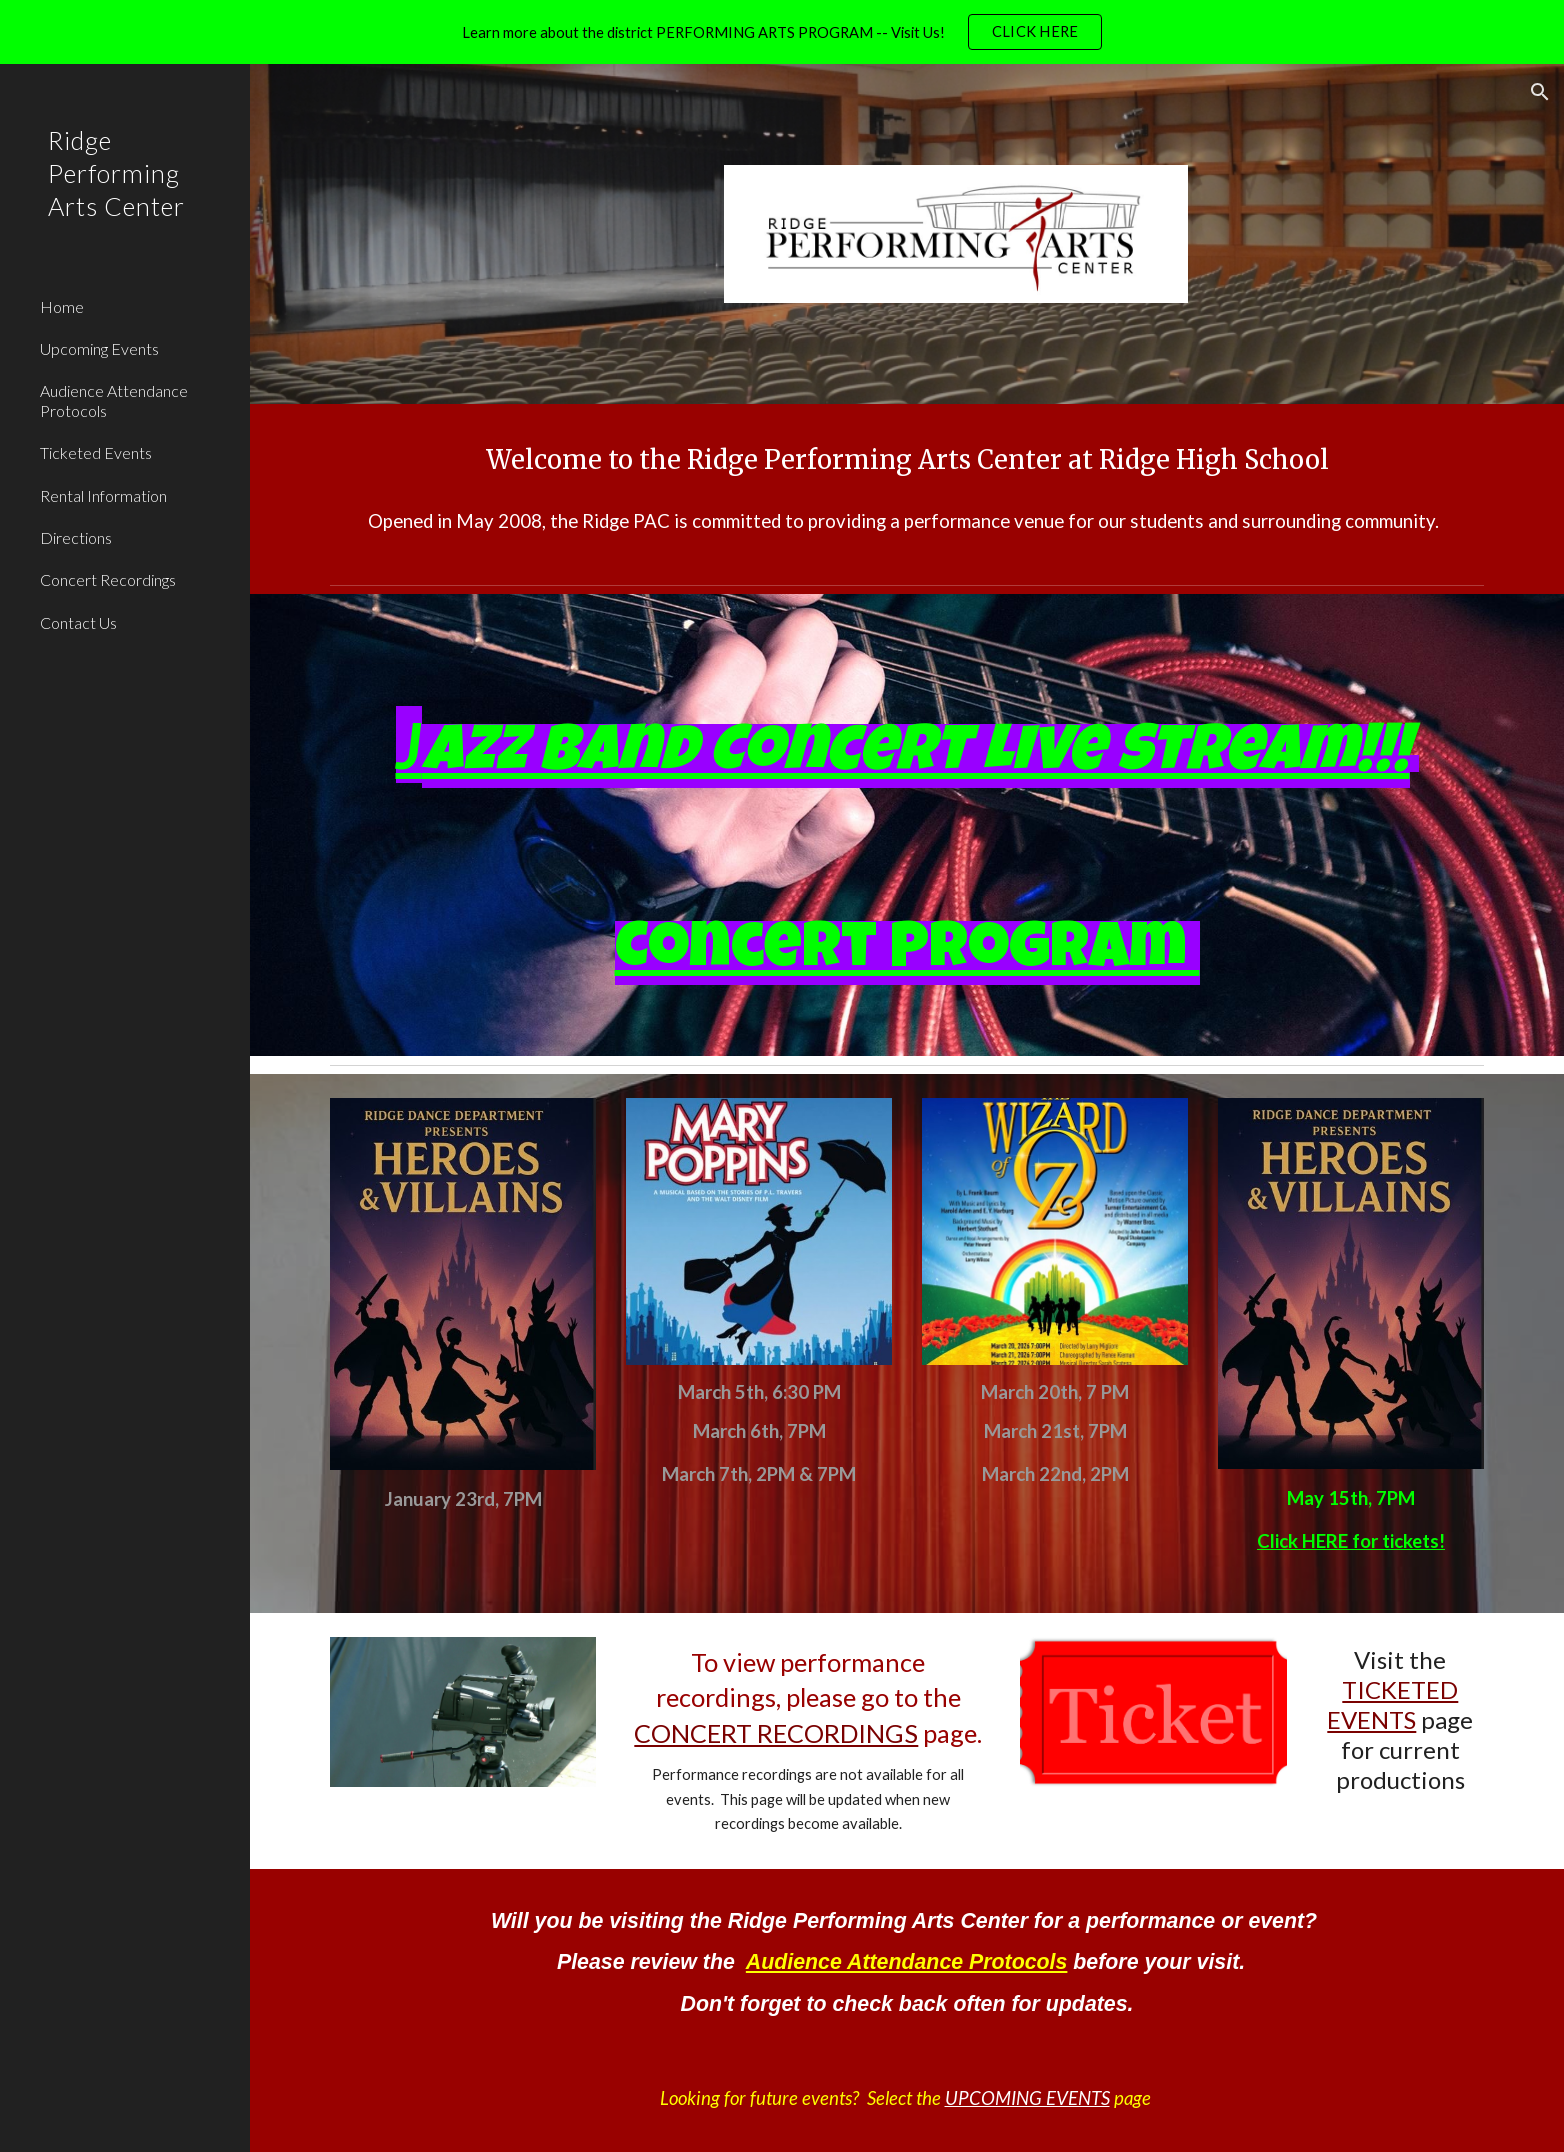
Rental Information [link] (103, 495)
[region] (782, 32)
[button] (1540, 92)
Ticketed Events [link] (96, 452)
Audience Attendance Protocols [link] (114, 400)
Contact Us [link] (78, 622)
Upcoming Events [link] (99, 348)
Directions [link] (76, 537)
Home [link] (62, 306)
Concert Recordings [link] (108, 579)
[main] (907, 460)
